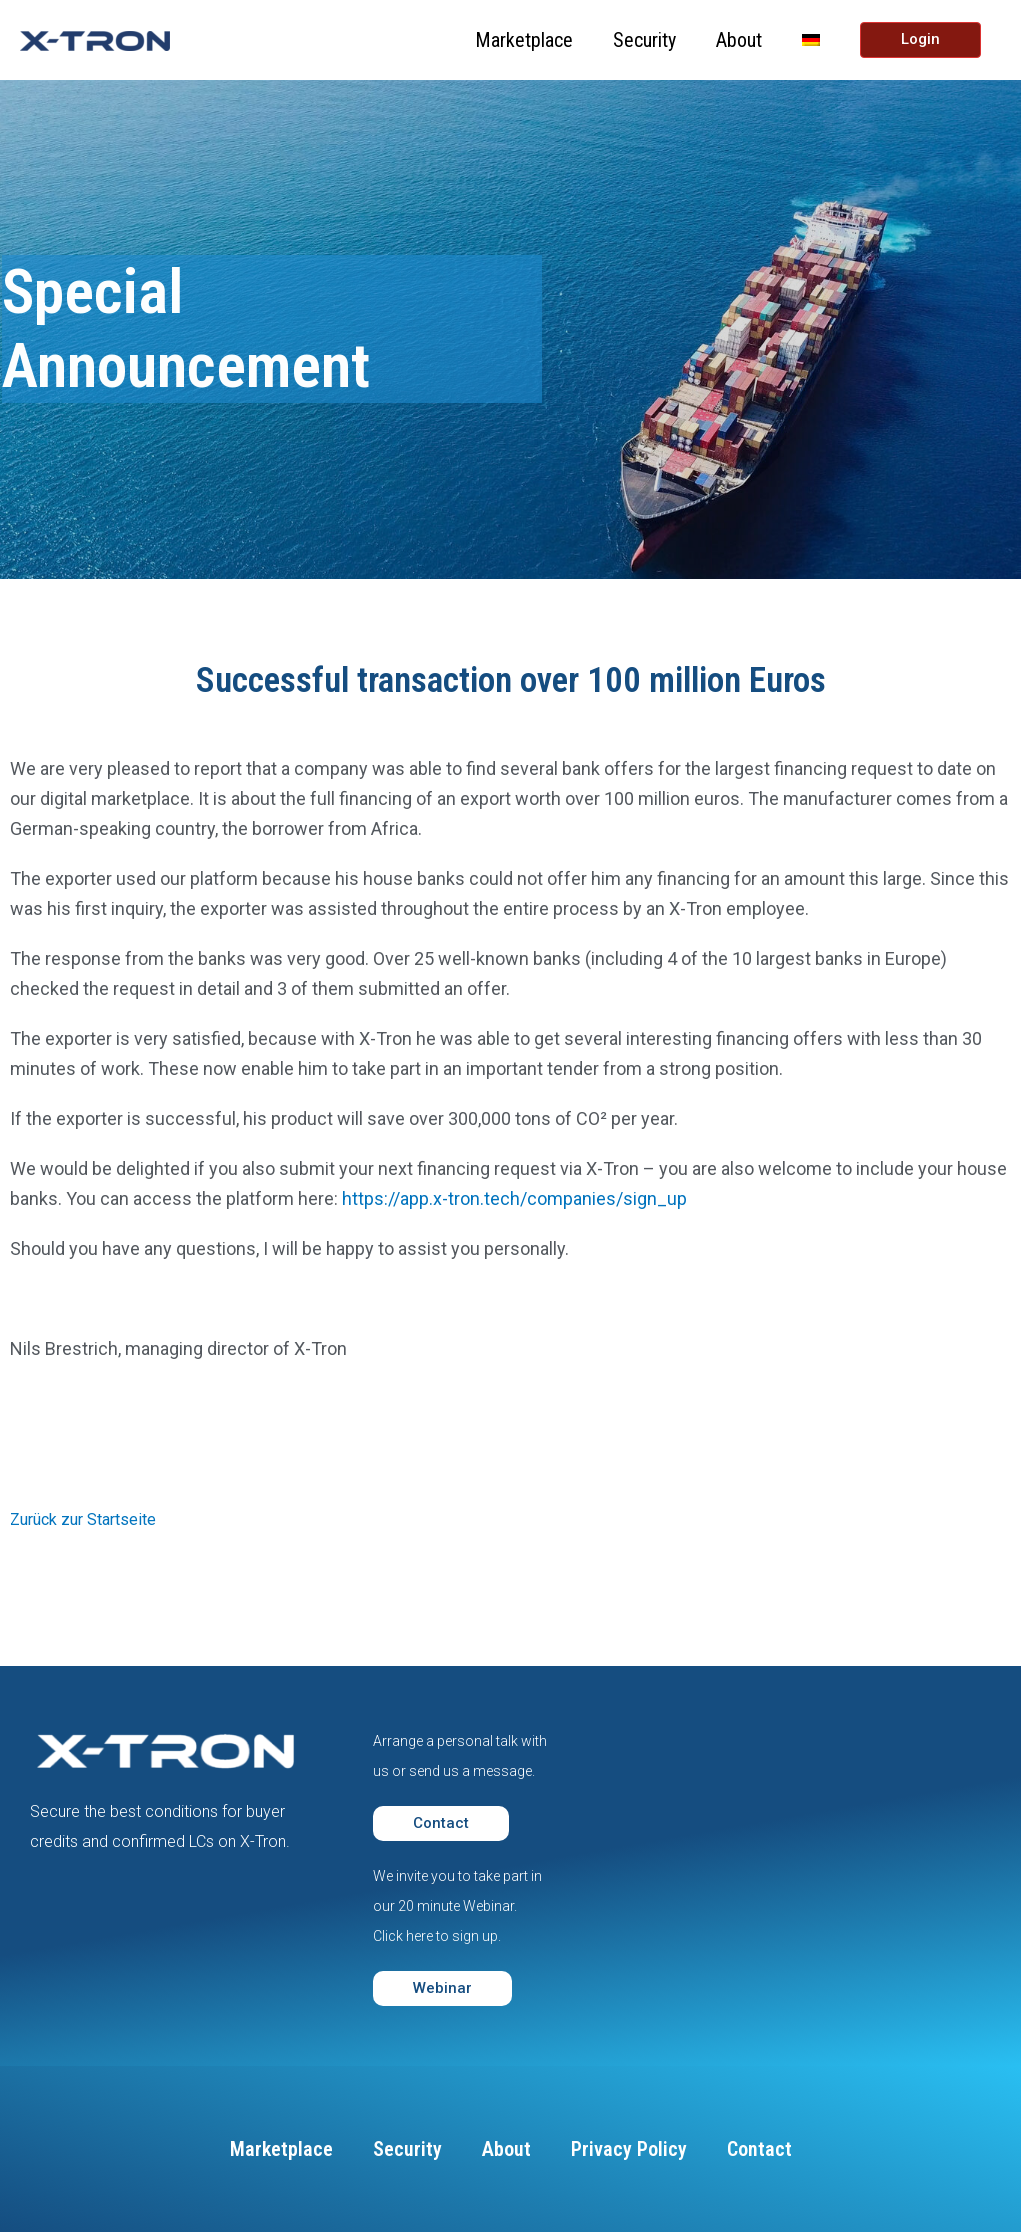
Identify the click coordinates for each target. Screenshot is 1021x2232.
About (739, 40)
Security (644, 40)
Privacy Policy (629, 2149)
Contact (759, 2149)
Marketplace (524, 40)
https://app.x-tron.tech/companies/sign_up (514, 1198)
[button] (441, 1823)
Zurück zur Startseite (83, 1519)
